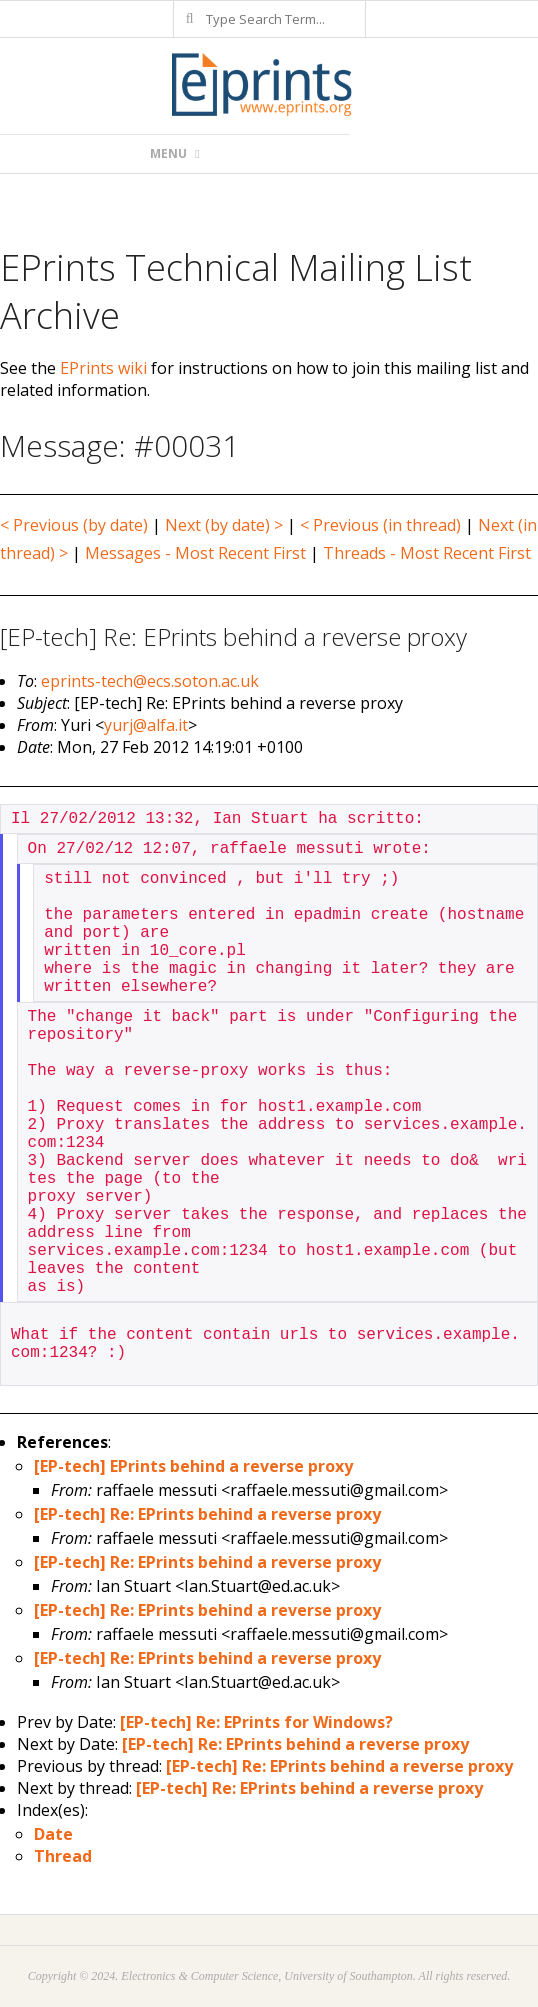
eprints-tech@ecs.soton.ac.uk (150, 681)
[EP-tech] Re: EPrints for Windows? (256, 1722)
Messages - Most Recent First (195, 553)
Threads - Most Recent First (427, 553)
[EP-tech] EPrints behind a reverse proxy (193, 1466)
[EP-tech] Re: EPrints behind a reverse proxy (207, 1514)
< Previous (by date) (74, 525)
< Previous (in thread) (380, 525)
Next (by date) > (224, 525)
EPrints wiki (103, 368)
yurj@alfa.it (146, 725)
